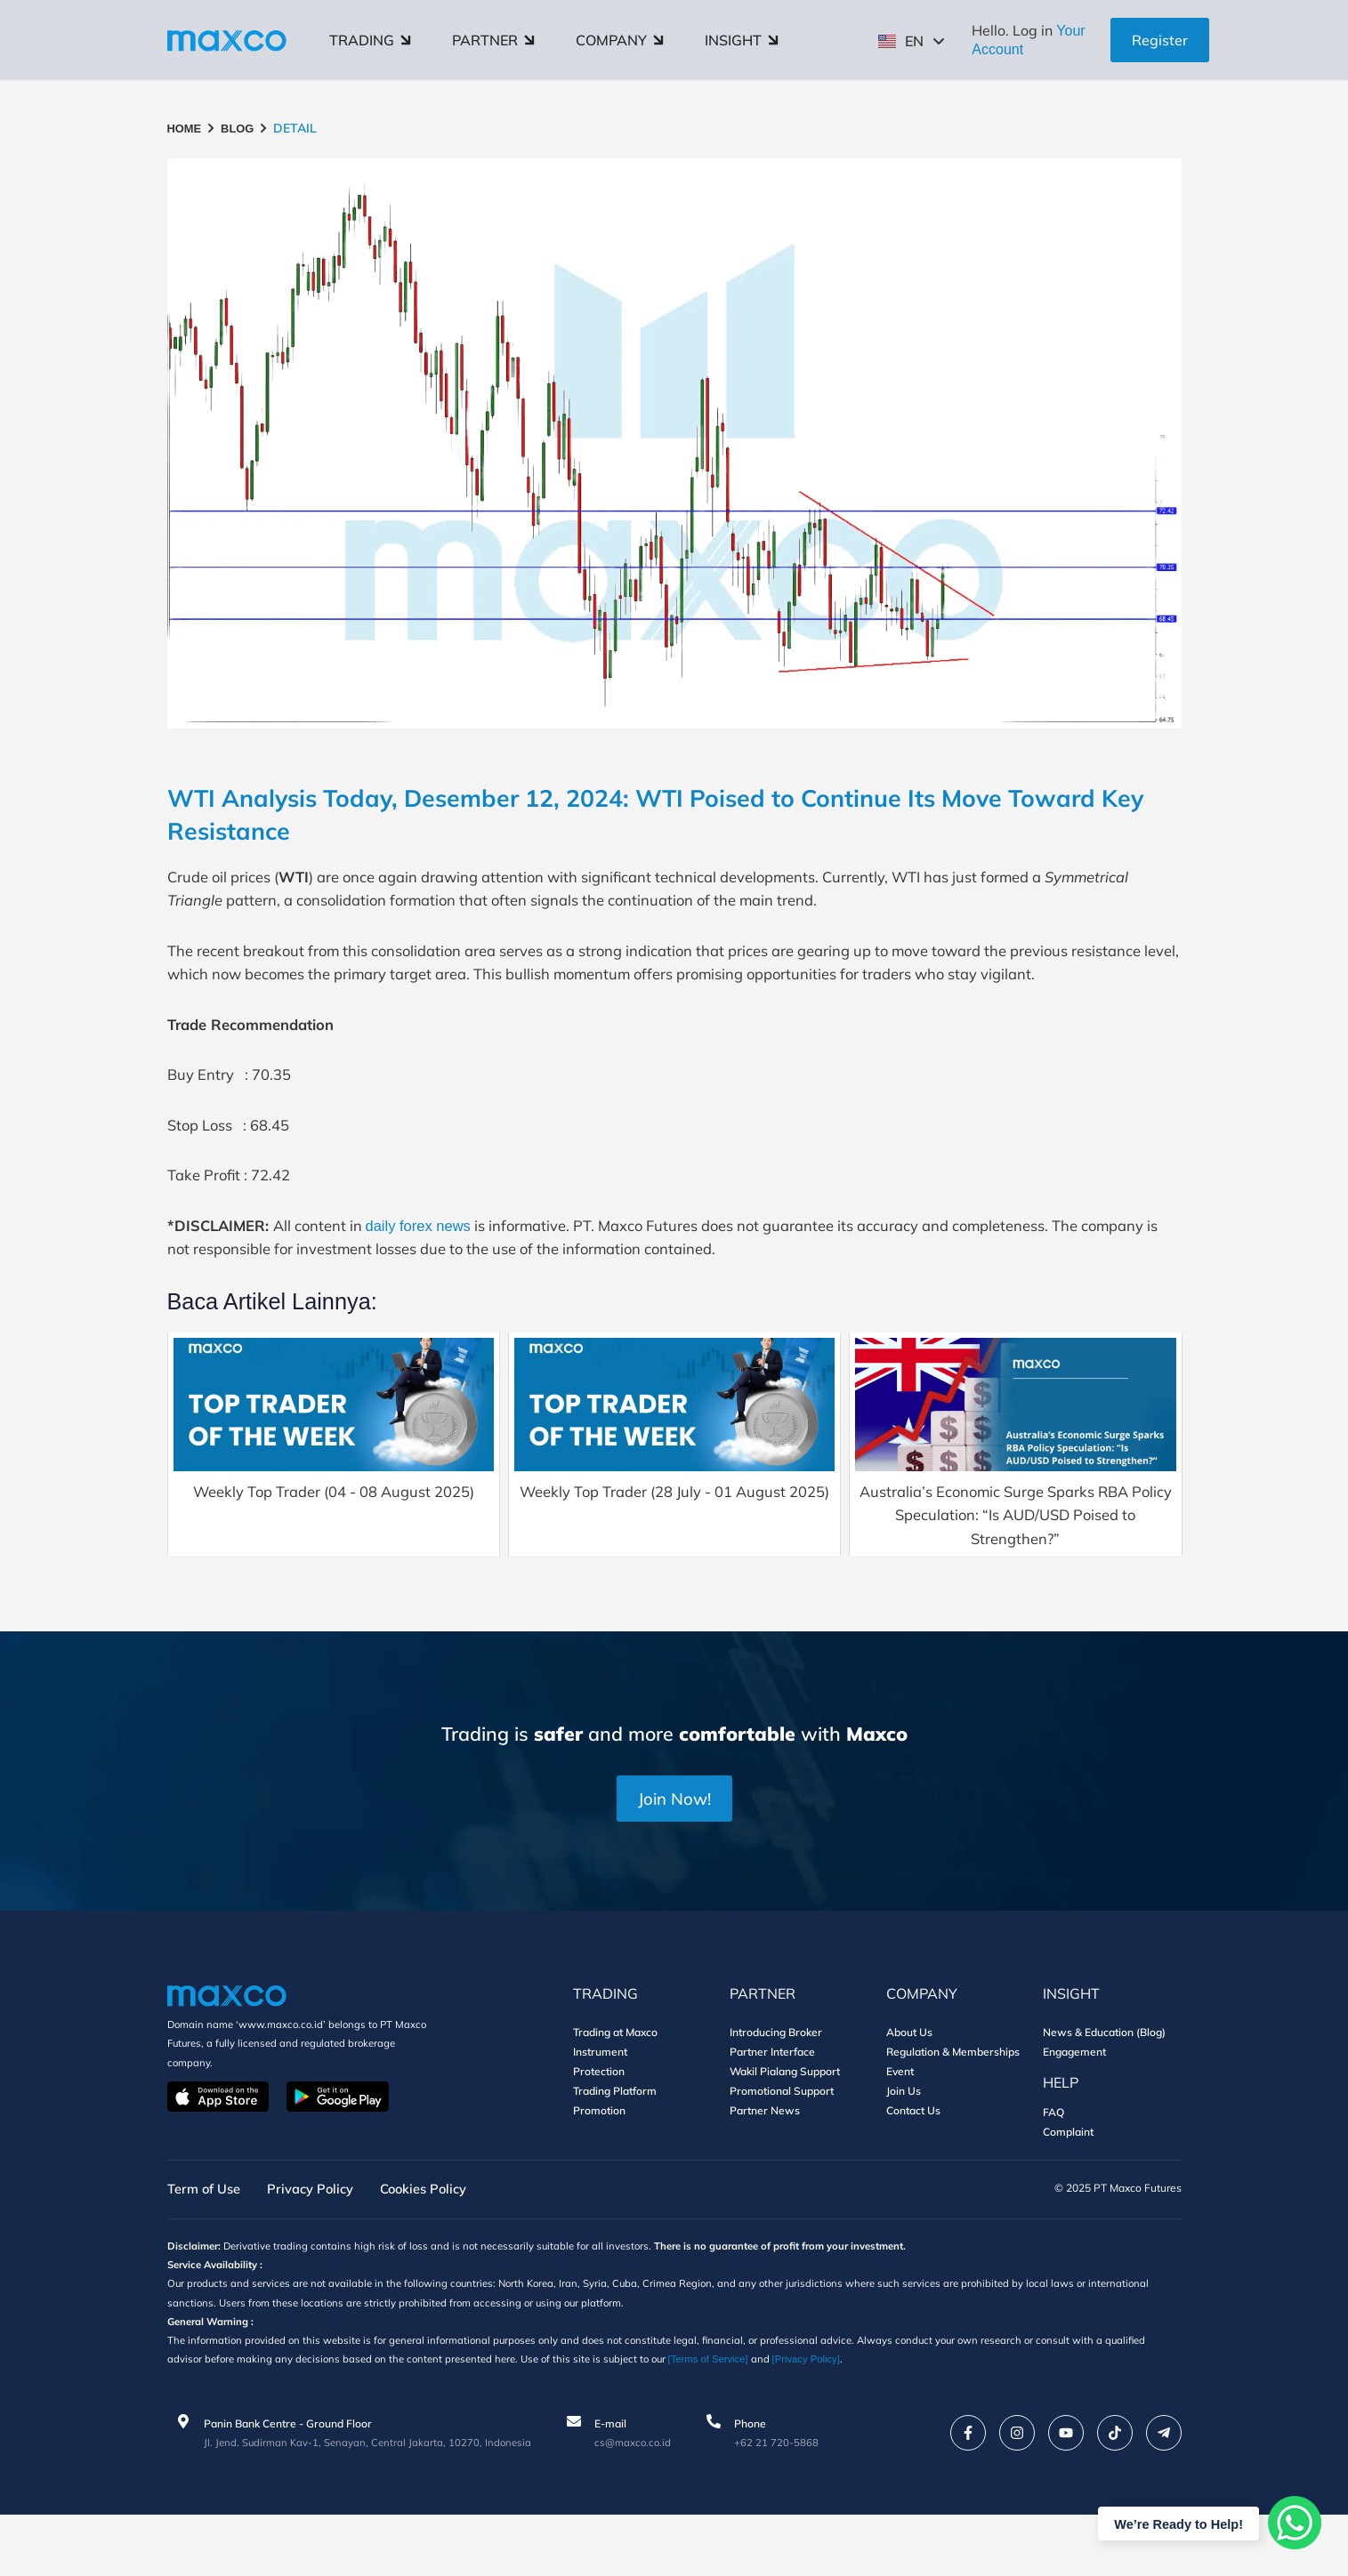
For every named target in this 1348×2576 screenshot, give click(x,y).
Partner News (765, 2165)
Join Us (903, 2146)
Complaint (1068, 2187)
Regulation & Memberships (953, 2106)
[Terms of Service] (779, 2420)
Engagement (1074, 2106)
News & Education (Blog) (1104, 2087)
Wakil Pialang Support (785, 2126)
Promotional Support (782, 2146)
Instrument (600, 2106)
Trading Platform (615, 2146)
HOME (186, 128)
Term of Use (207, 2245)
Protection (599, 2126)
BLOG (242, 128)
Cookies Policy (442, 2245)
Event (900, 2126)
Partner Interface (772, 2106)
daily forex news (440, 1267)
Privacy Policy (321, 2245)
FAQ (1053, 2167)
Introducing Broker (776, 2087)
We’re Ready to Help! (1172, 2523)
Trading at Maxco (615, 2087)
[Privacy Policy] (882, 2420)
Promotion (599, 2165)
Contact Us (913, 2165)
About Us (909, 2087)
